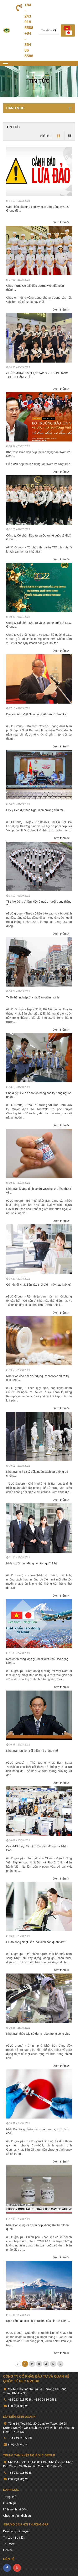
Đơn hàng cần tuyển (16, 2531)
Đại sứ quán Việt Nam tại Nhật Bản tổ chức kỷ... (37, 714)
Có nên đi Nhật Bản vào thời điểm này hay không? (39, 1284)
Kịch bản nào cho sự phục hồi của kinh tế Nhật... (38, 2320)
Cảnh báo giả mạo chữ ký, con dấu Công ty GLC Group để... (37, 208)
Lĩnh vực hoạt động (15, 2509)
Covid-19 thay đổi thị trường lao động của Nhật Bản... (36, 1848)
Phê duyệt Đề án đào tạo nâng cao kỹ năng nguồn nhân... (38, 1094)
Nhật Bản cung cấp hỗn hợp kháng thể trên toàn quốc (37, 2227)
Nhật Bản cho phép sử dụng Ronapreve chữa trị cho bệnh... (37, 1377)
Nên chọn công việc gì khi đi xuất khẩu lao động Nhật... (37, 1660)
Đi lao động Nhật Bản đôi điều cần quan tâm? (36, 1942)
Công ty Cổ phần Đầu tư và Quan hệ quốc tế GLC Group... (38, 537)
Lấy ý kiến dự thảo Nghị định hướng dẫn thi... (35, 810)
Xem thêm (61, 222)
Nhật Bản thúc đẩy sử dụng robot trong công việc (38, 2033)
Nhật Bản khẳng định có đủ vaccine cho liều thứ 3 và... (38, 1190)
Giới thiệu (9, 2503)
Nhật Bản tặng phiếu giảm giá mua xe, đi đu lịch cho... (37, 2131)
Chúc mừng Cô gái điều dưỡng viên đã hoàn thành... (35, 287)
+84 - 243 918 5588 (29, 16)
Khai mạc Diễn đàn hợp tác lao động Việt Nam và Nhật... (38, 454)
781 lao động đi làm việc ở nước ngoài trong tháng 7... (39, 903)
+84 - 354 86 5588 (29, 44)
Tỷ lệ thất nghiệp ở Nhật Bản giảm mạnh (32, 997)
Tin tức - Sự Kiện (14, 2537)
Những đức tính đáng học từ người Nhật (32, 1563)
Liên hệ (8, 2550)
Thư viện (9, 2544)
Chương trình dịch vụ (17, 2515)
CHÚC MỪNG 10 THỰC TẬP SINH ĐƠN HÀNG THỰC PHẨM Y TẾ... (37, 375)
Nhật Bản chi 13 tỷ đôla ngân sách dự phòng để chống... (37, 1473)
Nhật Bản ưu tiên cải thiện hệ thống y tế (32, 1750)
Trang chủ (9, 2497)
